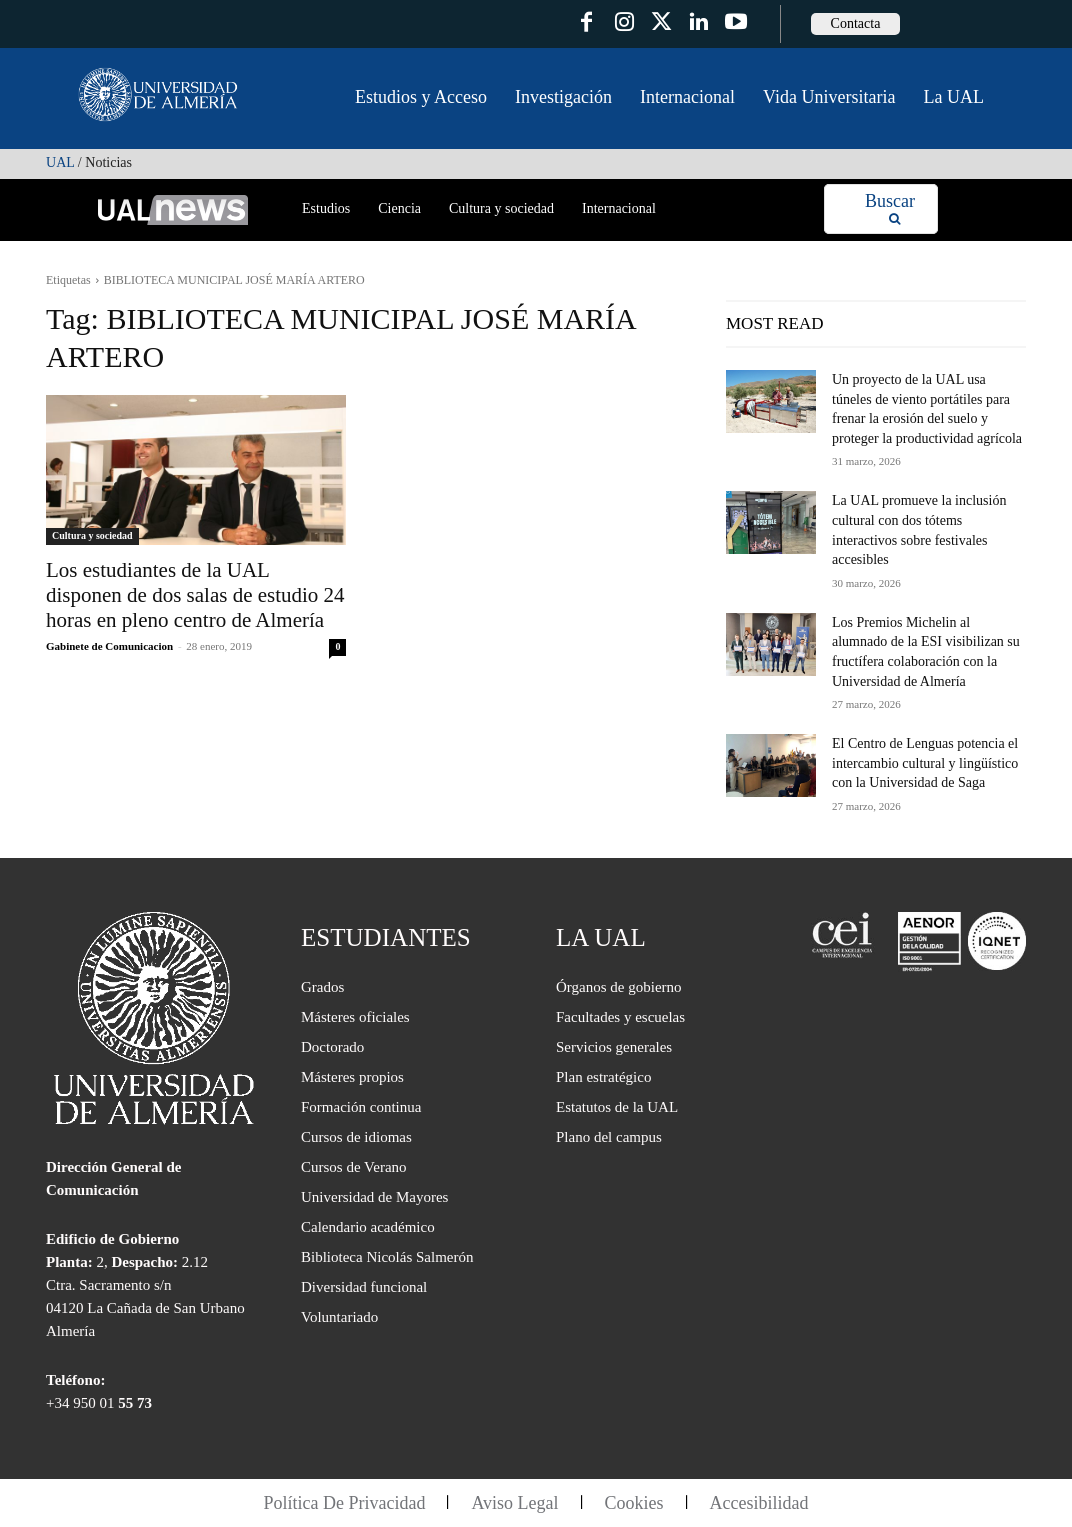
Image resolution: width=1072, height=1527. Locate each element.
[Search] (890, 209)
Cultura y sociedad (92, 535)
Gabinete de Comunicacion (109, 646)
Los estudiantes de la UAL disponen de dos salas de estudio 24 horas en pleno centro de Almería (195, 595)
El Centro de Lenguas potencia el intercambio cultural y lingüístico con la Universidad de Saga (925, 763)
